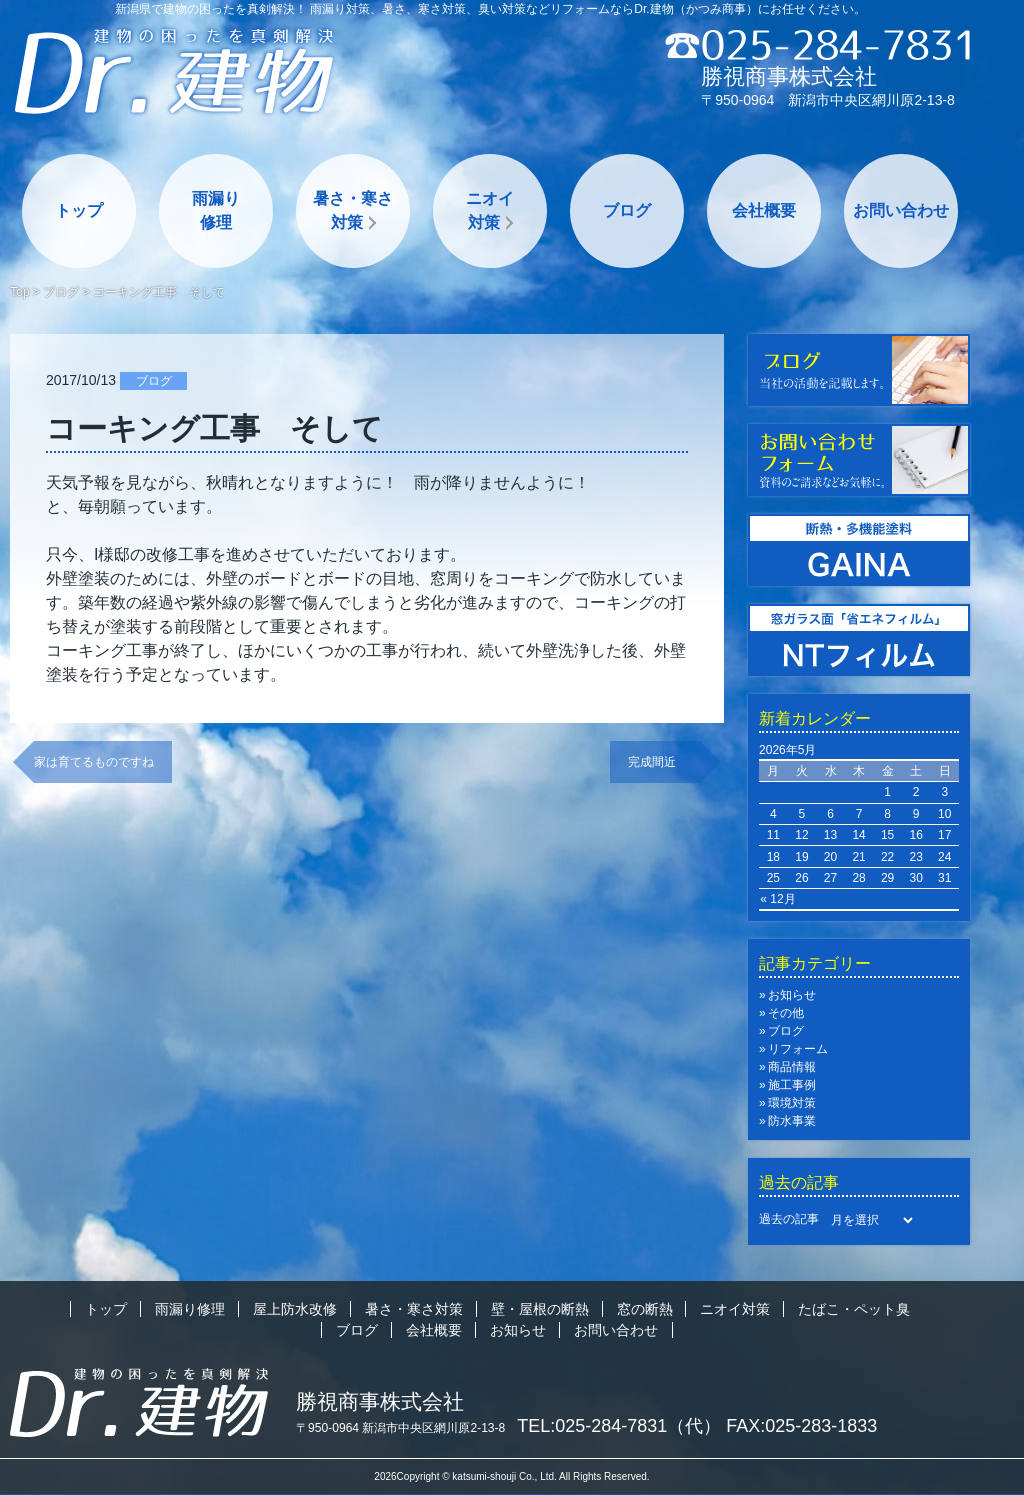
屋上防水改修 (295, 1309)
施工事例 (792, 1085)
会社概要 (764, 210)
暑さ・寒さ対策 (353, 210)
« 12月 (777, 899)
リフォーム (798, 1049)
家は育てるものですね (94, 762)
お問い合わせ (901, 210)
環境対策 (792, 1103)
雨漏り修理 (216, 210)
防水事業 (792, 1121)
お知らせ (792, 995)
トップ (79, 210)
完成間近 (664, 762)
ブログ (627, 210)
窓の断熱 (645, 1309)
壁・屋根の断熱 (540, 1309)
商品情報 (792, 1067)
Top (19, 292)
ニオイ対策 (490, 210)
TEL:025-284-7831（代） (619, 1426)
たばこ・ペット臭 (854, 1309)
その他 (786, 1013)
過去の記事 (789, 1219)
